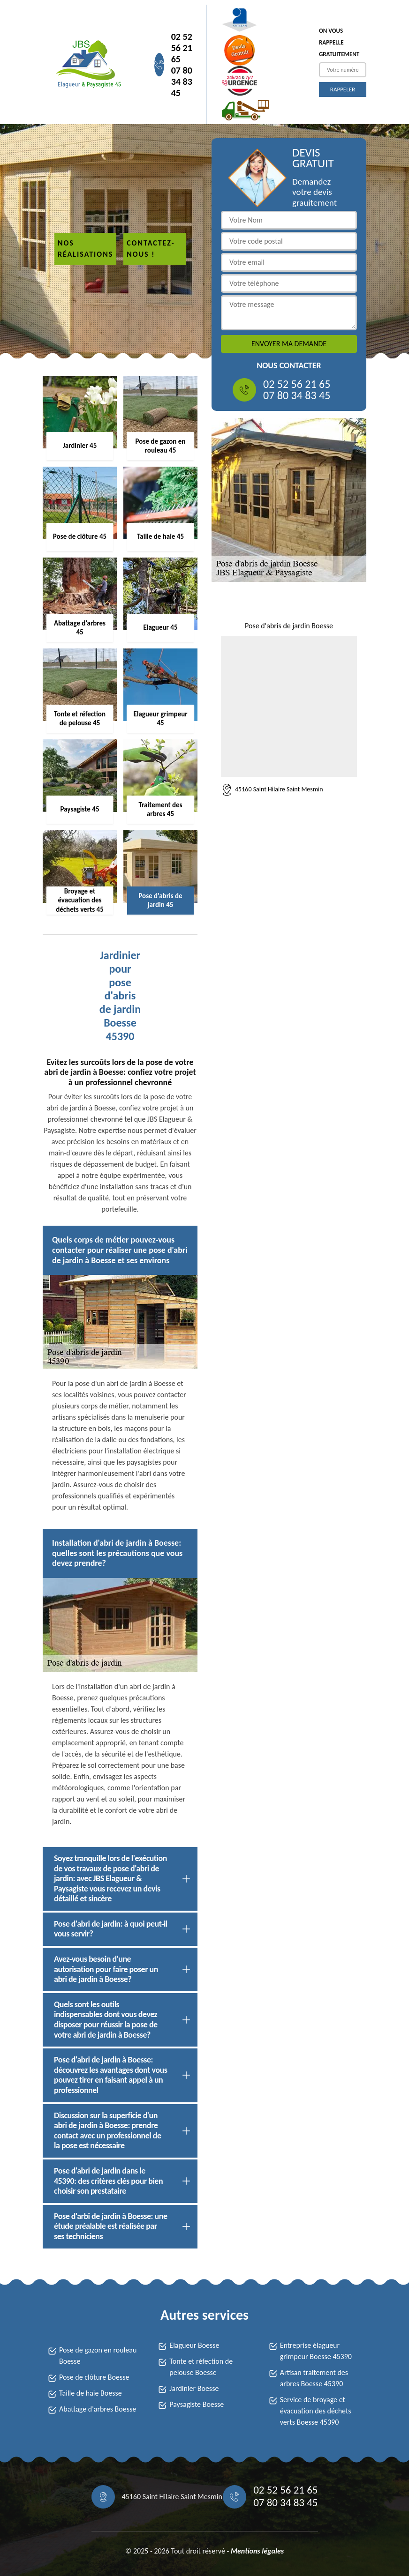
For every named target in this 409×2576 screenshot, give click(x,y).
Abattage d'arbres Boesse (97, 2409)
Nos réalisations (85, 248)
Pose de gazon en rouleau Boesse (97, 2355)
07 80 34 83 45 (181, 81)
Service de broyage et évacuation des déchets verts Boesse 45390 (315, 2411)
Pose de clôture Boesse (94, 2377)
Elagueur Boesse (194, 2345)
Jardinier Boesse (194, 2388)
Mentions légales (257, 2550)
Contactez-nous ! (150, 248)
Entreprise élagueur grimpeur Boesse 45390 (316, 2351)
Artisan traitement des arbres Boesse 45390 (314, 2378)
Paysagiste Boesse (196, 2404)
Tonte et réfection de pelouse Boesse (201, 2367)
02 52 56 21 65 (181, 48)
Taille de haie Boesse (90, 2393)
